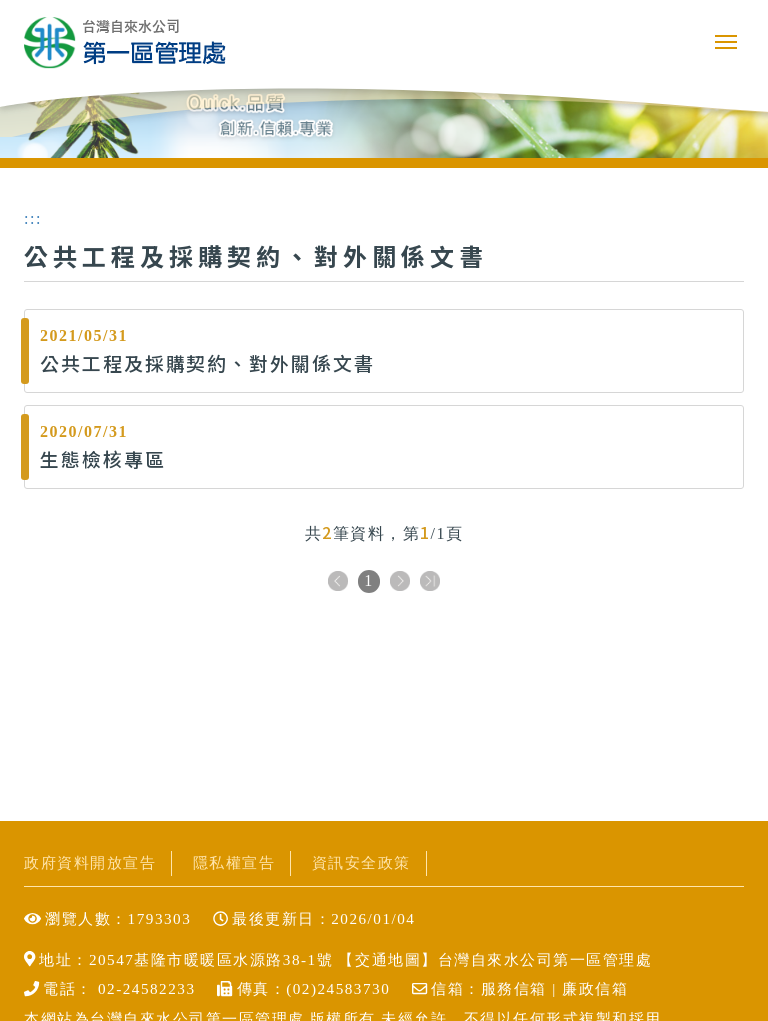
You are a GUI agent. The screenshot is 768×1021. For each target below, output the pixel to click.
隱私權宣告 (234, 862)
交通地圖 (388, 959)
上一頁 (338, 582)
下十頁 (430, 582)
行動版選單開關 (726, 42)
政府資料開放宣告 (90, 862)
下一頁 (400, 582)
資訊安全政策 (361, 862)
